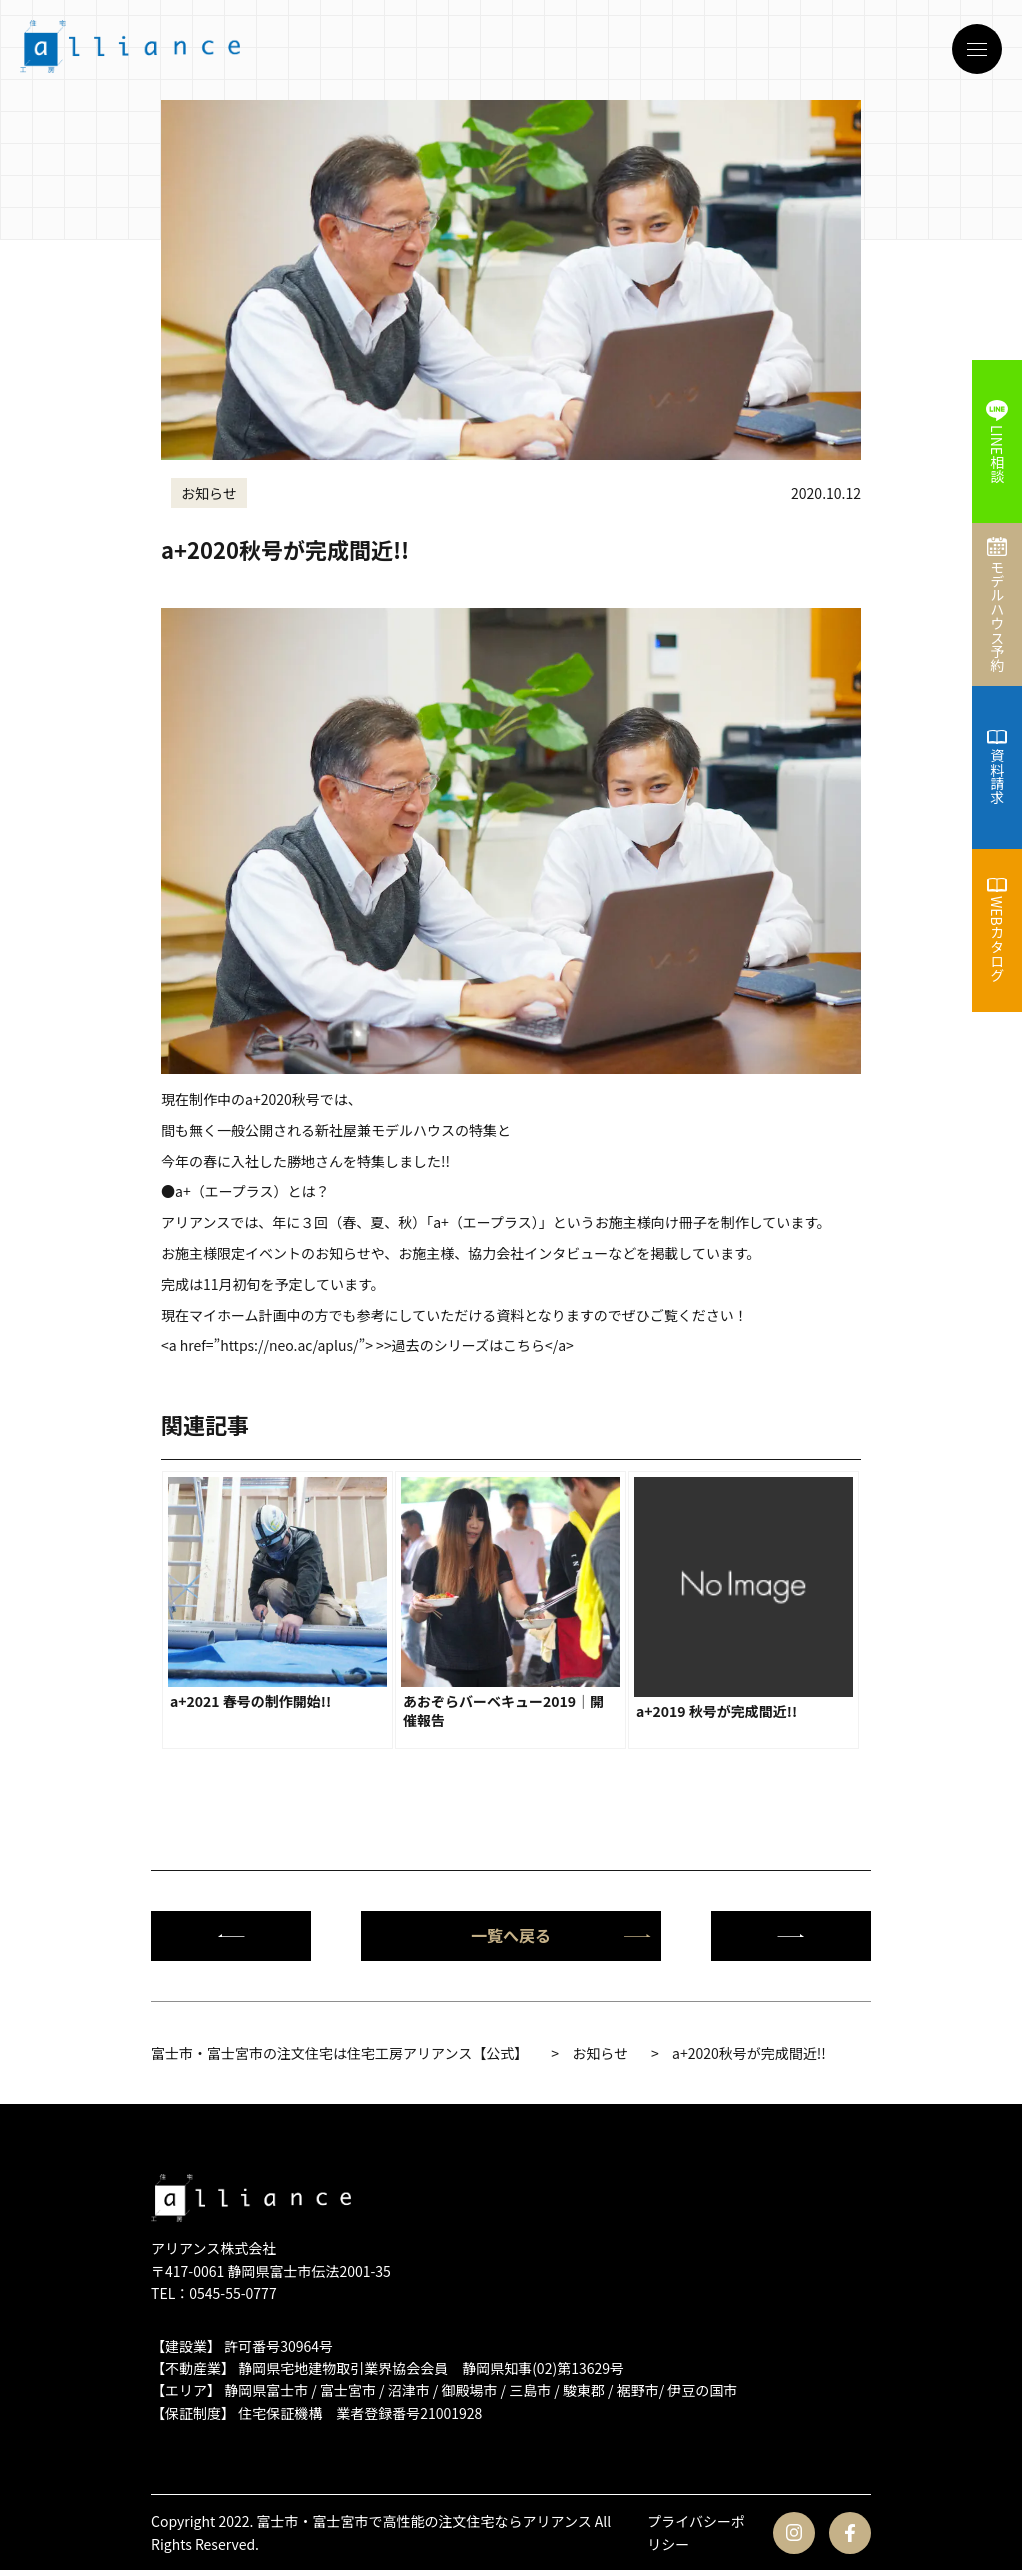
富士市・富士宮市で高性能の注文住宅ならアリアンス (424, 2521)
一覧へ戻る (561, 1935)
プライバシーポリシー (696, 2532)
